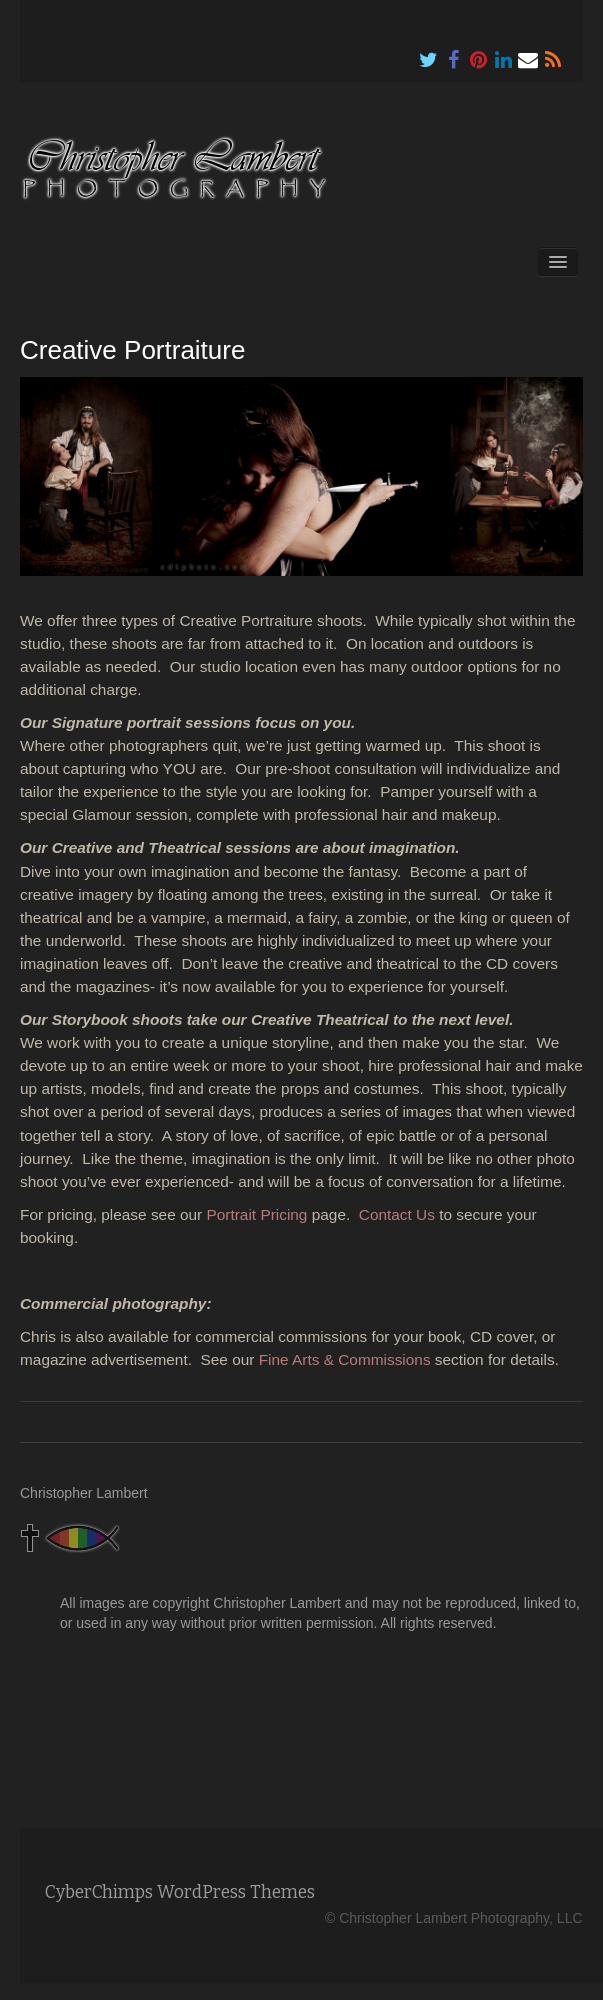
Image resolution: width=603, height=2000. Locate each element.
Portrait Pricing (257, 1214)
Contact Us (397, 1214)
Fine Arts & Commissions (345, 1359)
